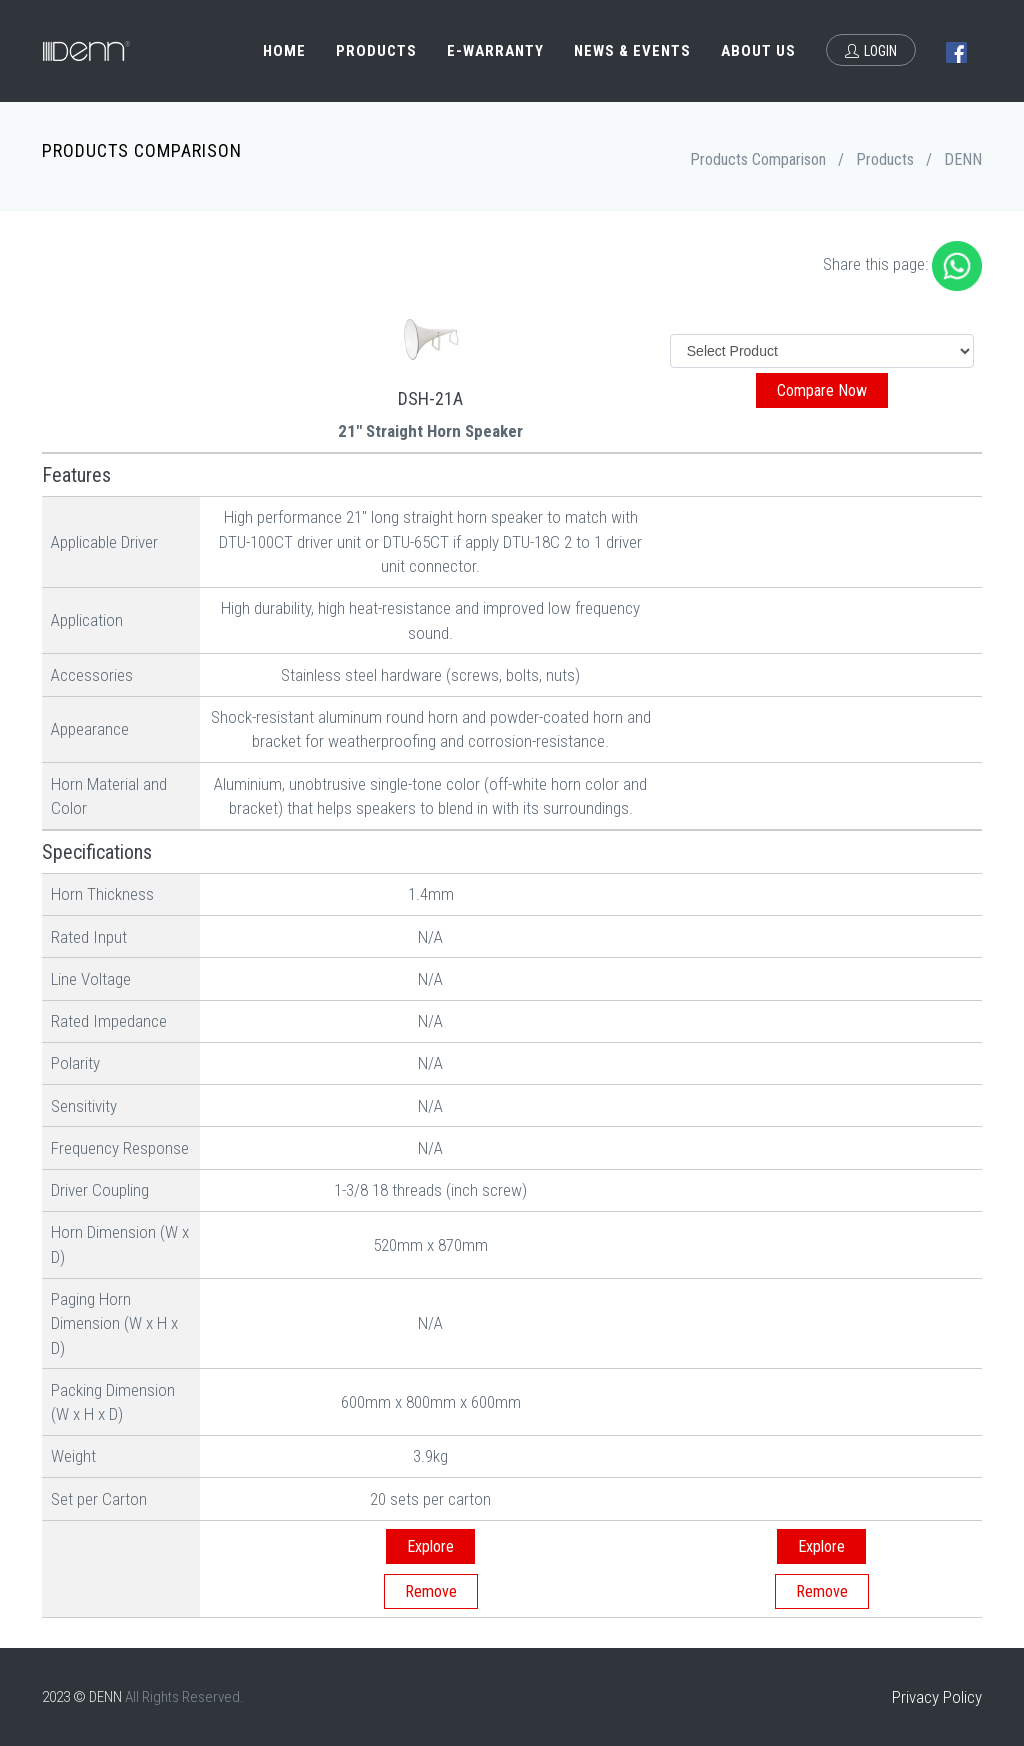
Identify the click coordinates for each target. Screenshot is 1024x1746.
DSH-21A (430, 398)
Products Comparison (758, 159)
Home (284, 51)
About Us (758, 51)
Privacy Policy (937, 1697)
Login (871, 51)
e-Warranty (495, 51)
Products (376, 51)
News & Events (632, 51)
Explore (430, 1546)
